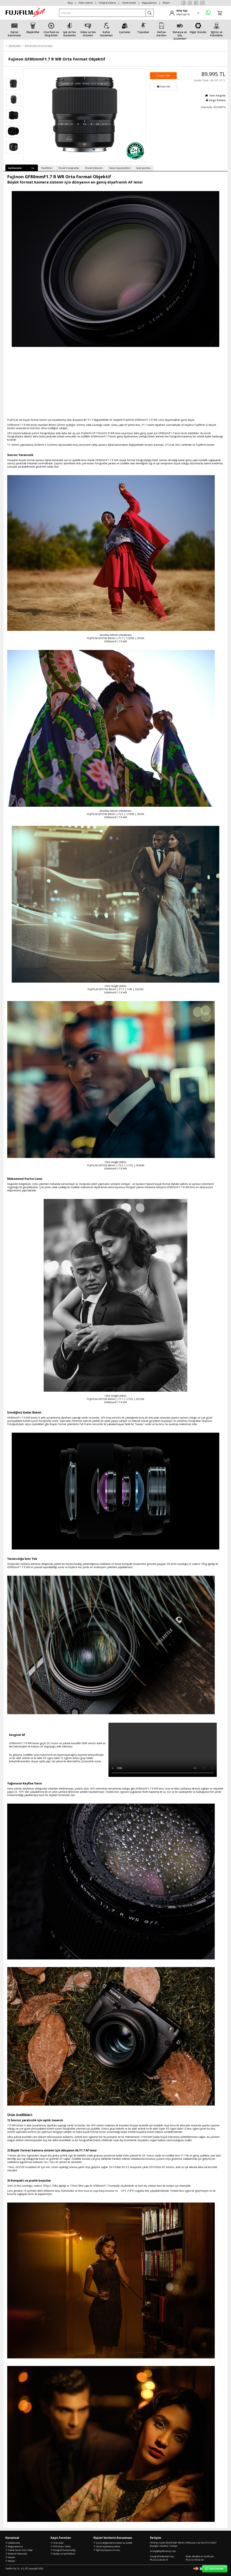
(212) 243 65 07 (160, 2559)
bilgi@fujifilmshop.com (164, 2551)
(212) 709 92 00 (196, 2559)
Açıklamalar (21, 168)
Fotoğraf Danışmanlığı (64, 2550)
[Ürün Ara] (102, 13)
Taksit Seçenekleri (119, 168)
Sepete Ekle (163, 75)
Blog (70, 2)
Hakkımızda (14, 2542)
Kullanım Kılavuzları (17, 2553)
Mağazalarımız (149, 2)
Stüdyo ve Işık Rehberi (64, 2553)
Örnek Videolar (94, 168)
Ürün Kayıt (58, 2542)
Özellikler (47, 168)
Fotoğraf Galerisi (107, 2)
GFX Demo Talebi (62, 2546)
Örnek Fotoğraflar (68, 168)
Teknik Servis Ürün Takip (20, 2550)
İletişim (166, 2)
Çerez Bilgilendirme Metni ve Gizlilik (114, 2542)
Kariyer (11, 2557)
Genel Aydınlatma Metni (108, 2546)
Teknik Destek (129, 2)
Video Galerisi (86, 2)
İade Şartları (143, 168)
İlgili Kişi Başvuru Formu (108, 2550)
